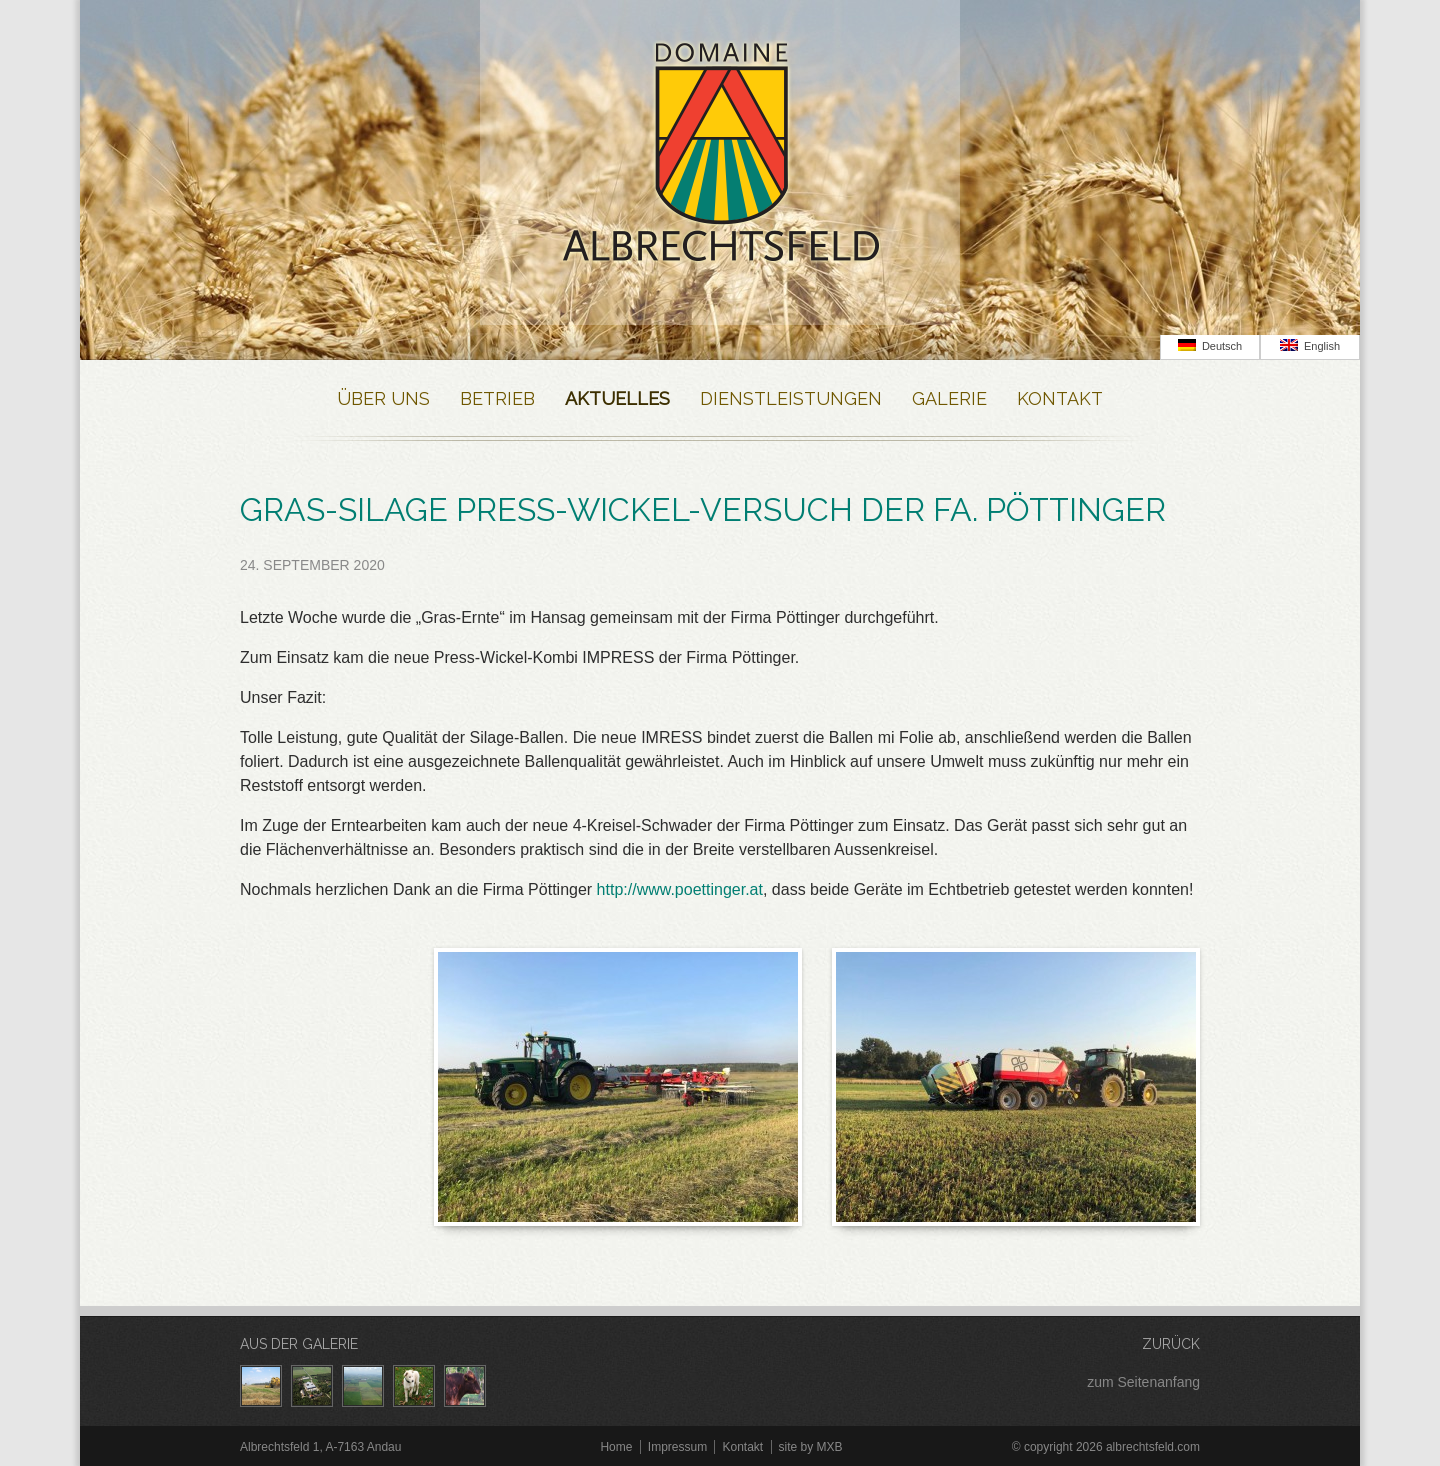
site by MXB (811, 1447)
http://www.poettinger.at (680, 889)
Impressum (677, 1447)
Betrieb (497, 398)
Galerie (949, 398)
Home (616, 1447)
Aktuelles (617, 398)
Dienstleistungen (791, 398)
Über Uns (383, 398)
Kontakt (1060, 398)
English (1310, 345)
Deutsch (1210, 345)
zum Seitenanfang (1143, 1382)
